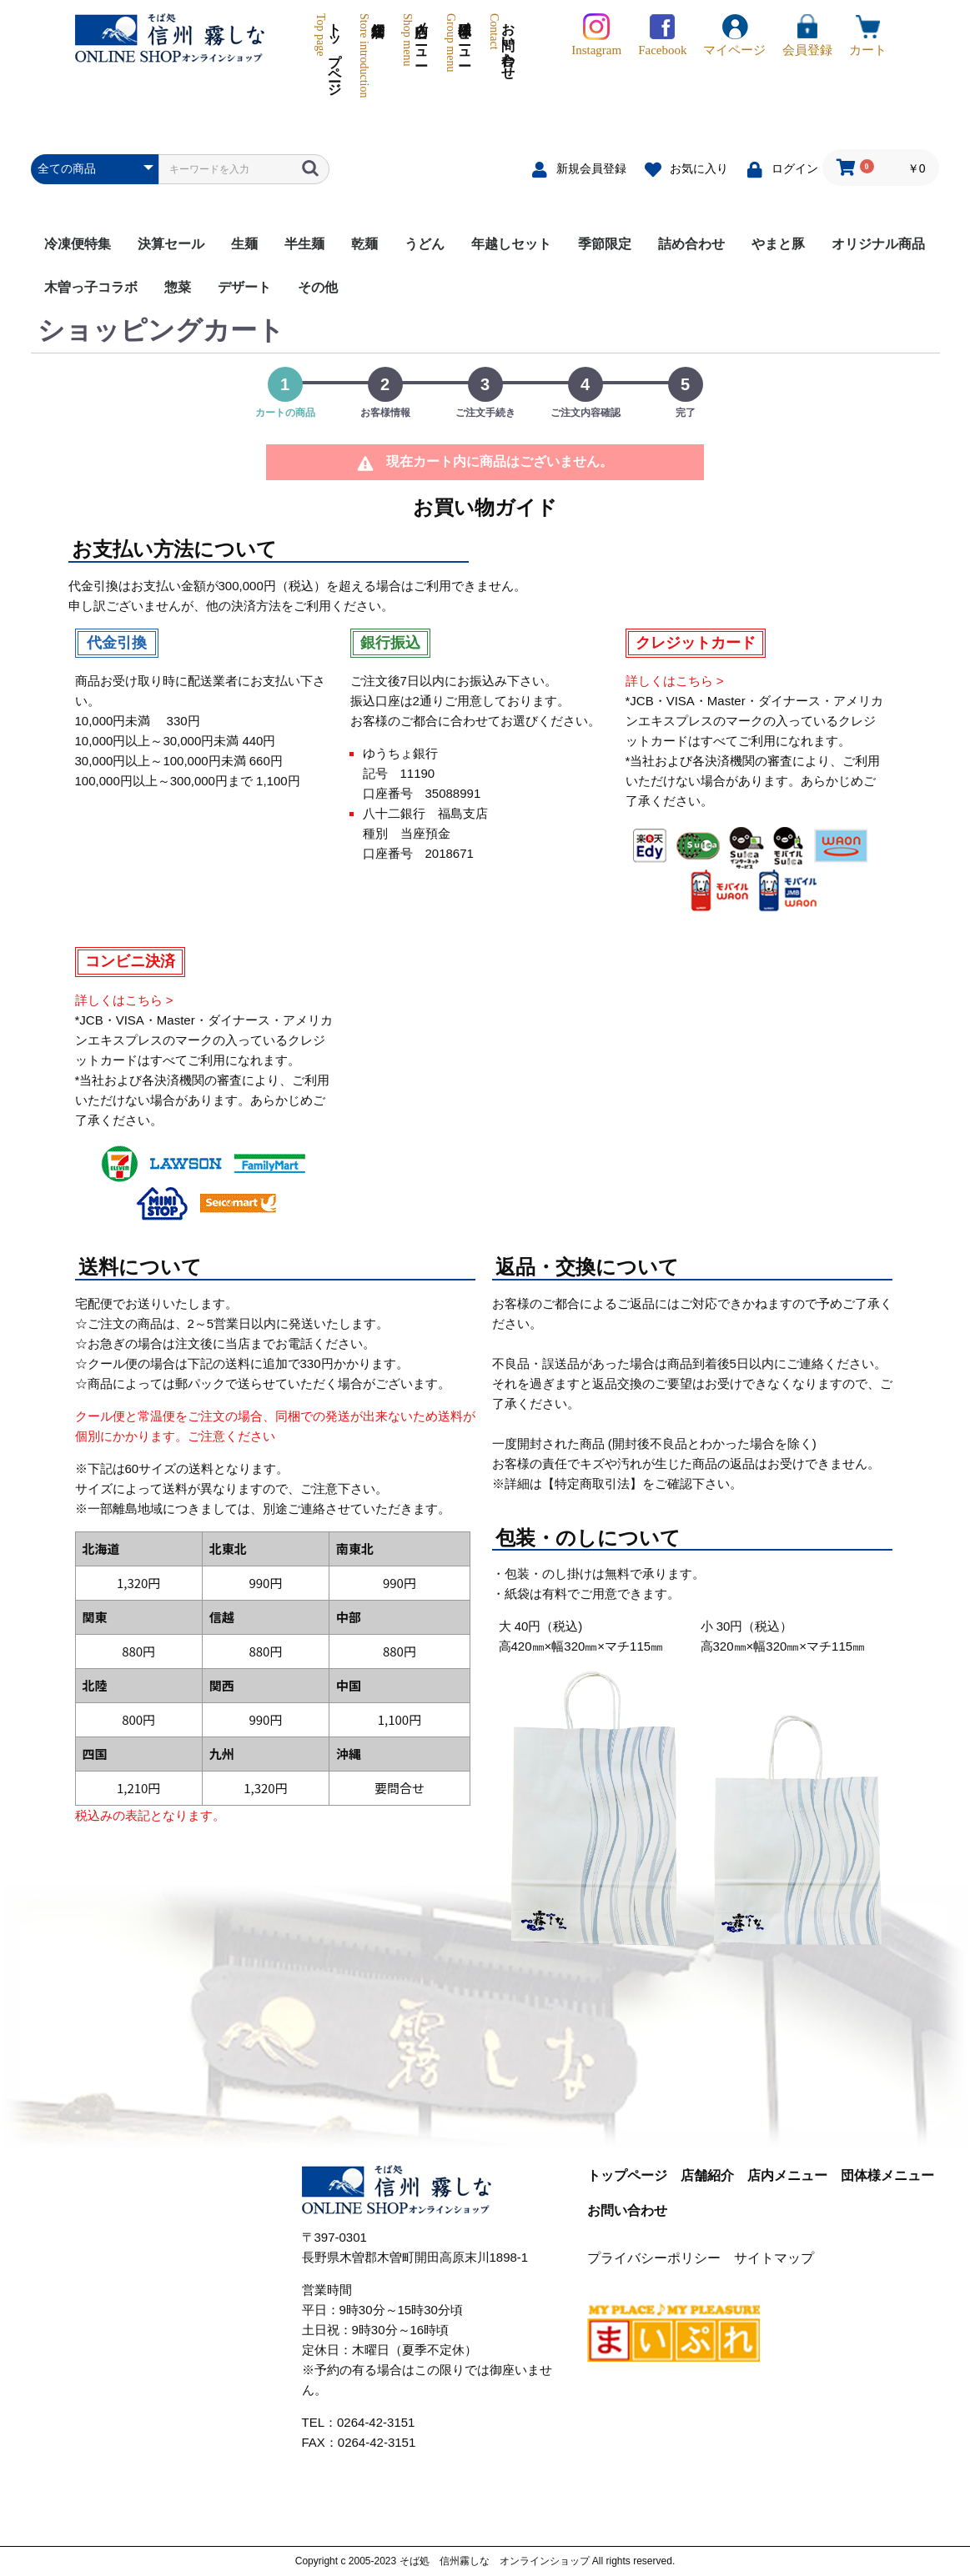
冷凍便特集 (77, 244)
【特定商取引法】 (592, 1483)
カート (868, 35)
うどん (425, 244)
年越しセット (511, 244)
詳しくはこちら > (675, 681)
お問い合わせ (500, 55)
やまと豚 (778, 244)
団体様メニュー (457, 55)
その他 (318, 287)
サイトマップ (774, 2258)
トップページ (327, 55)
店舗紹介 (363, 55)
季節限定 (604, 244)
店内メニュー (414, 55)
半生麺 (304, 244)
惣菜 (177, 287)
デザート (244, 287)
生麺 (244, 244)
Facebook (662, 35)
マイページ (734, 35)
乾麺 (364, 244)
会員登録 (807, 35)
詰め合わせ (691, 244)
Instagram (596, 35)
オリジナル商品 (878, 244)
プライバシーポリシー (654, 2258)
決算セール (171, 244)
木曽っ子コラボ (91, 287)
